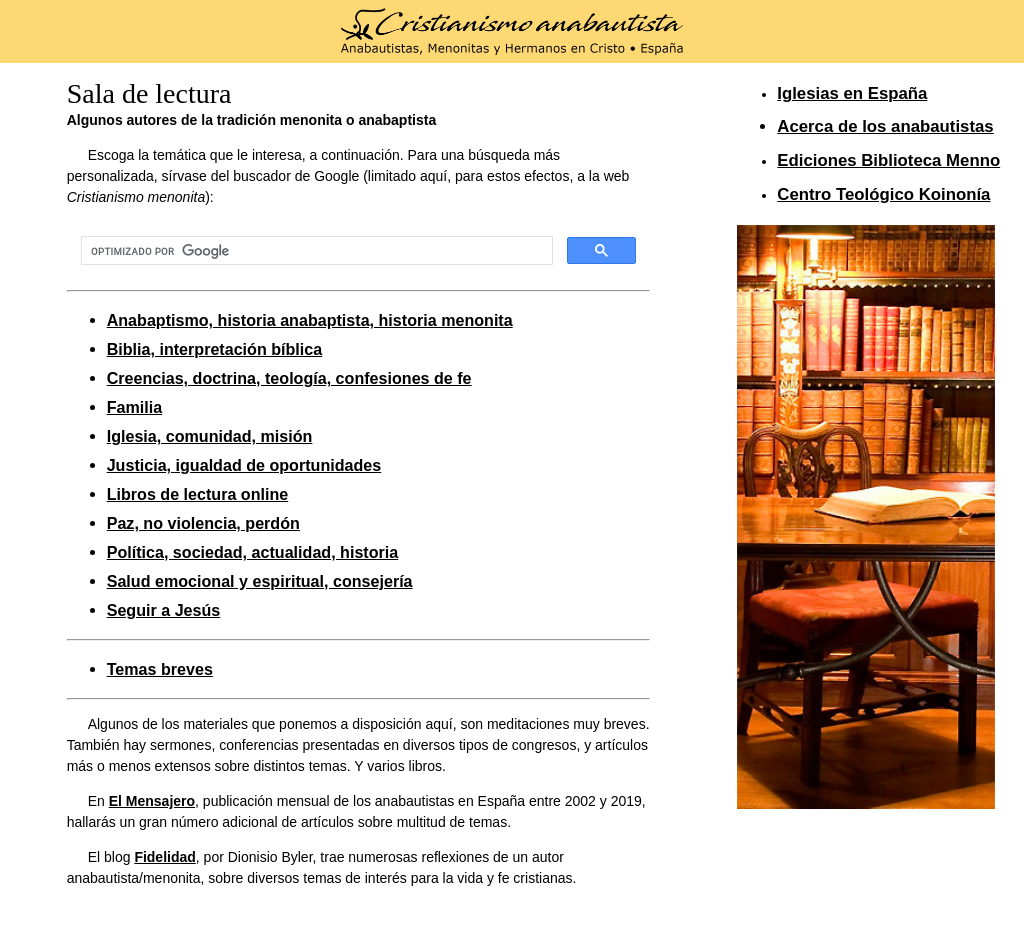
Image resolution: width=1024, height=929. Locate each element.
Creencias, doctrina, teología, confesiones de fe (289, 378)
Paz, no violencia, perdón (203, 523)
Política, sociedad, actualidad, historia (253, 552)
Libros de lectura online (198, 494)
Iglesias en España (852, 93)
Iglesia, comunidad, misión (210, 436)
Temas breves (160, 669)
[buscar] (315, 251)
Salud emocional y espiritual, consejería (260, 581)
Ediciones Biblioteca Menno (888, 160)
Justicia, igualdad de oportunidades (244, 465)
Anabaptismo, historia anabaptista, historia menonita (310, 320)
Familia (134, 407)
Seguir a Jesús (164, 610)
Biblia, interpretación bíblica (215, 349)
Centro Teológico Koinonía (883, 194)
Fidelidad (164, 857)
